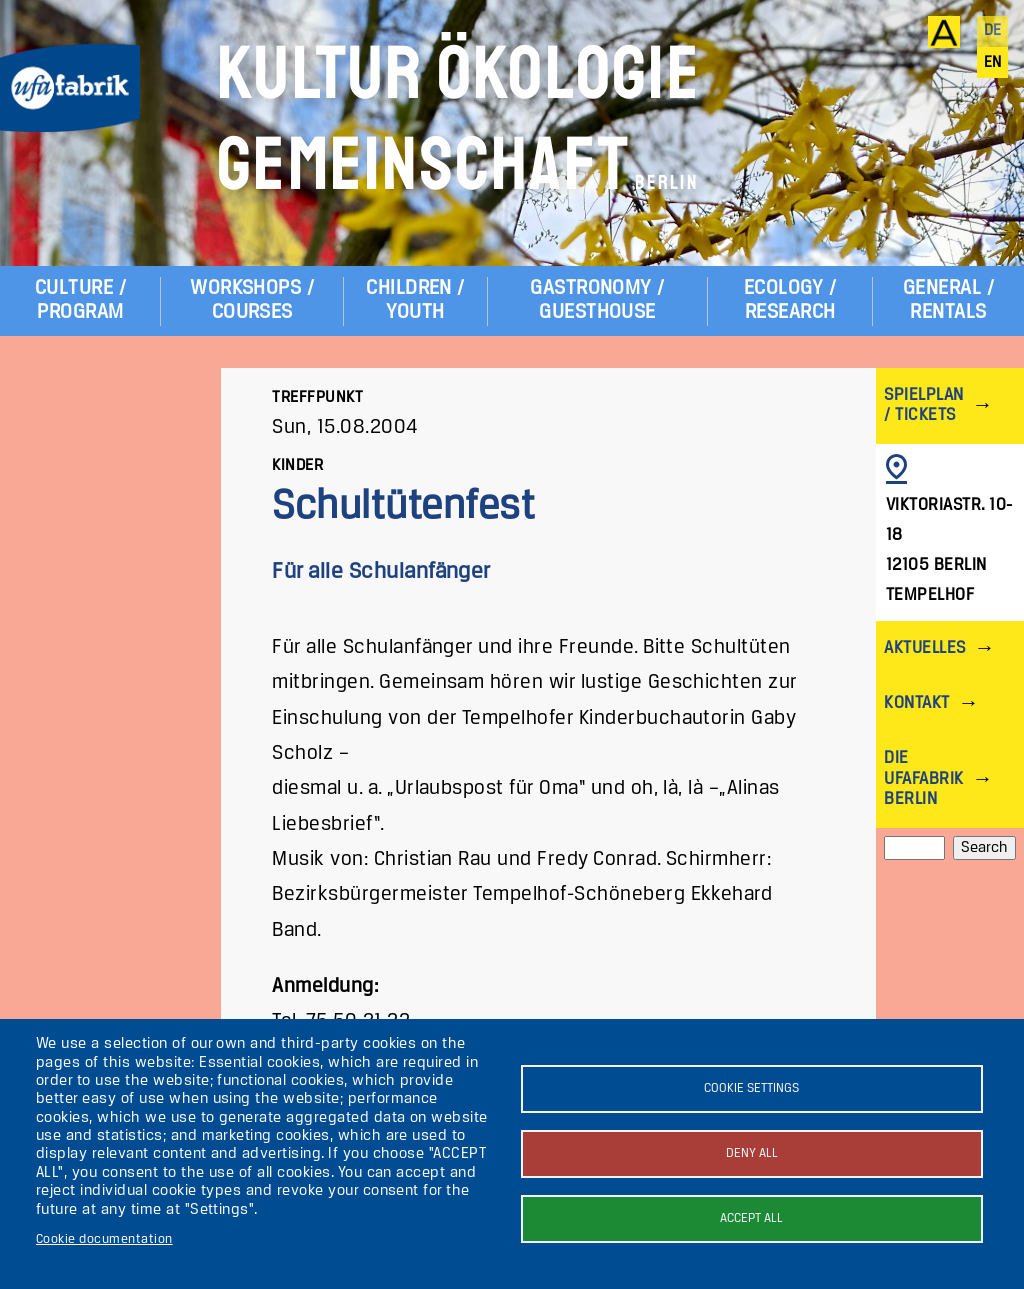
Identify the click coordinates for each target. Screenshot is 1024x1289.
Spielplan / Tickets (923, 405)
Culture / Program (80, 300)
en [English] (993, 63)
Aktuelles (924, 648)
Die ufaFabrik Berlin (923, 778)
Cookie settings (751, 1088)
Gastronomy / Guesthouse (597, 300)
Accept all (751, 1218)
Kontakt (916, 703)
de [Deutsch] (993, 31)
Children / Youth (415, 300)
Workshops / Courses (252, 300)
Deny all (752, 1153)
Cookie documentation (104, 1239)
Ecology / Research (790, 300)
